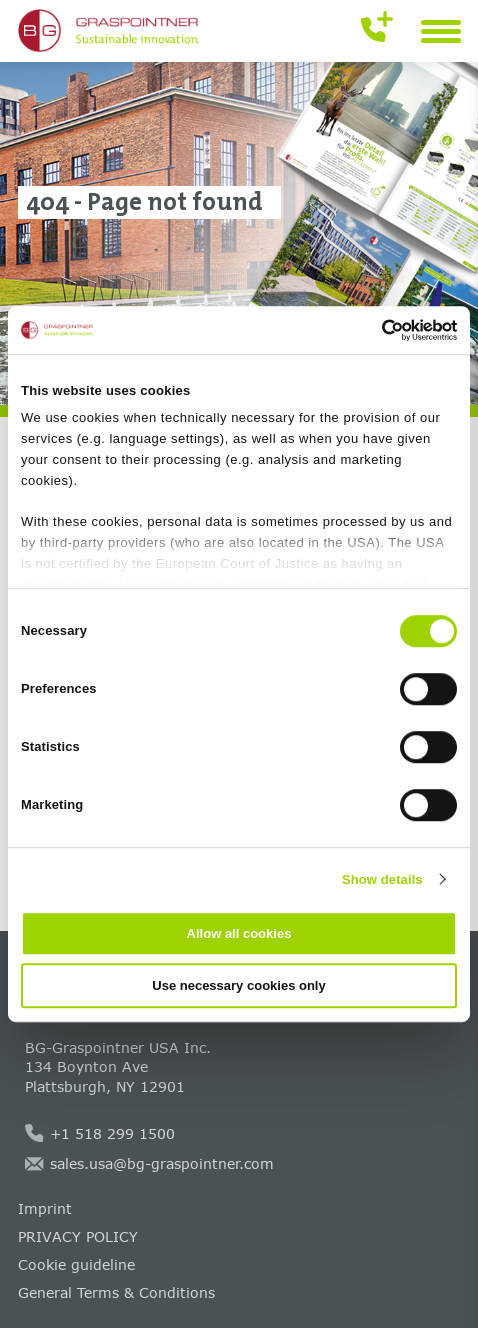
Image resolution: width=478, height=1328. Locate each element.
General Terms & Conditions (116, 1292)
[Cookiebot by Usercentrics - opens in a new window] (369, 330)
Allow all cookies (239, 933)
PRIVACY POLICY (78, 1236)
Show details (382, 879)
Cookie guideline (76, 1264)
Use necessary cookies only (238, 985)
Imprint (45, 1208)
